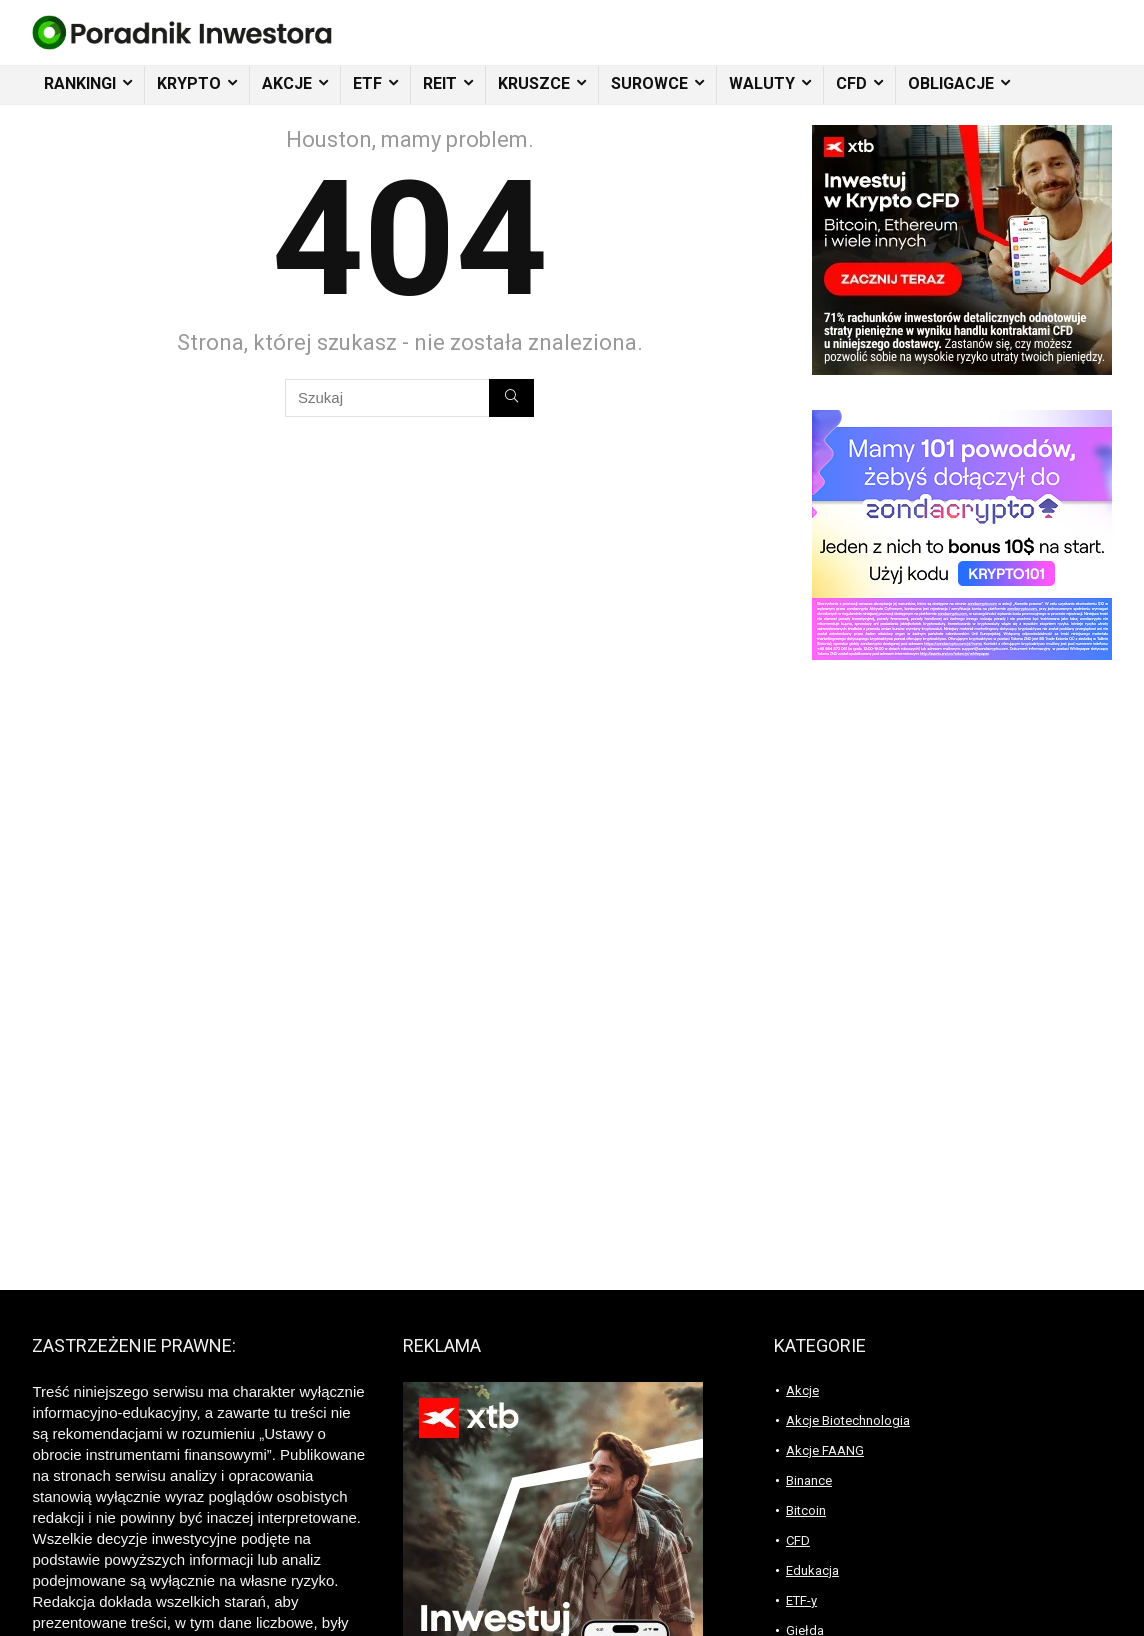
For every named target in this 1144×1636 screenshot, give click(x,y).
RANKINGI (80, 83)
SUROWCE (649, 83)
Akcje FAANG (825, 1450)
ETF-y (801, 1600)
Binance (809, 1480)
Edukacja (812, 1570)
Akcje (802, 1390)
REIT (440, 83)
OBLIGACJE (951, 83)
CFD (851, 83)
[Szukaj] (511, 398)
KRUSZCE (534, 83)
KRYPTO (189, 83)
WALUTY (762, 83)
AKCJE (287, 83)
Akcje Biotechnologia (848, 1420)
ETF (367, 83)
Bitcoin (806, 1510)
